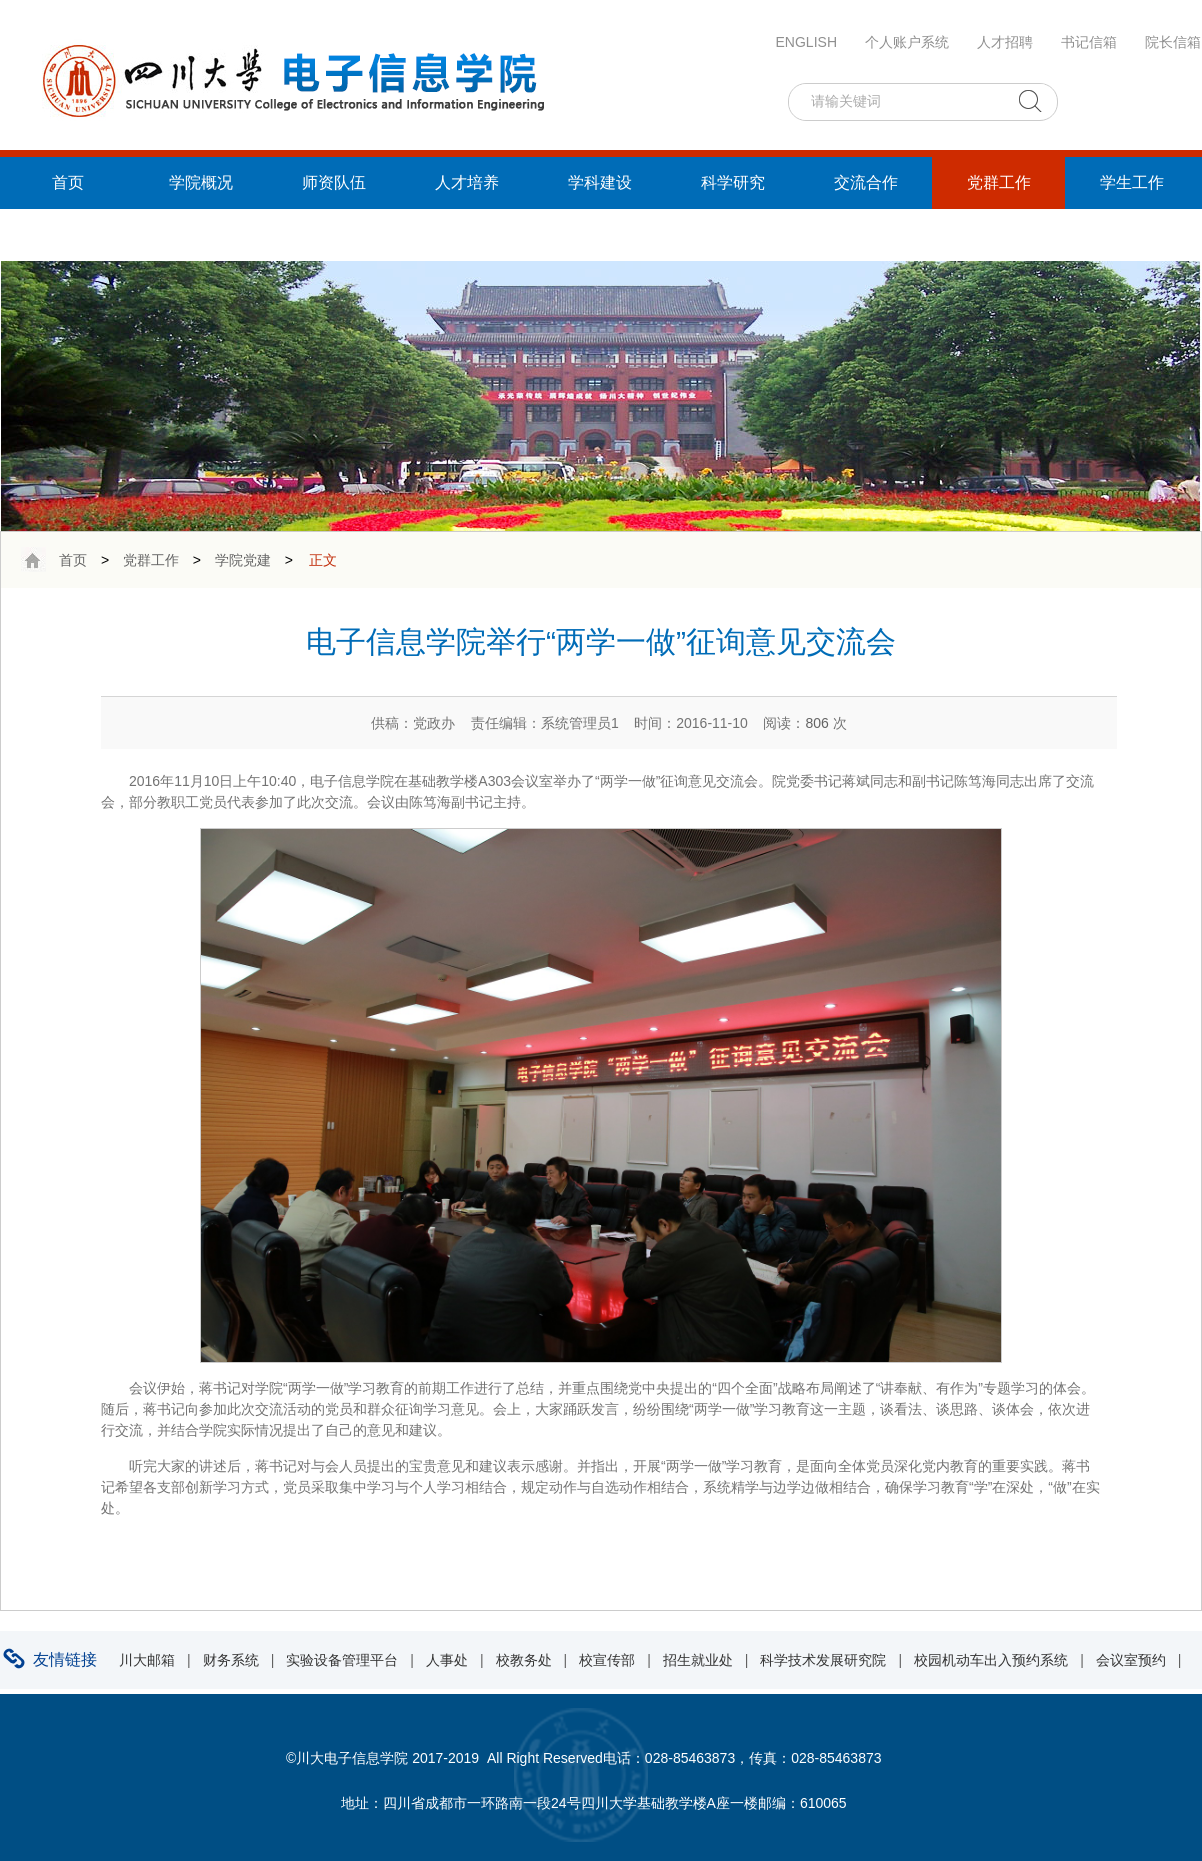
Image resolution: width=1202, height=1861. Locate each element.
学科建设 (600, 182)
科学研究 (733, 182)
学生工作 (1132, 182)
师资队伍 (334, 182)
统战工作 (68, 234)
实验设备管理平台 (342, 1660)
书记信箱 (1089, 42)
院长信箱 (1173, 42)
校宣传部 (607, 1660)
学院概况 (201, 182)
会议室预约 (1131, 1660)
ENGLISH (806, 42)
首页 (68, 182)
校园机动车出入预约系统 (991, 1660)
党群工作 (999, 182)
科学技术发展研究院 (823, 1660)
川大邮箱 (147, 1660)
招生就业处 (698, 1660)
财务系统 (231, 1660)
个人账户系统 (907, 42)
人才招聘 (1005, 42)
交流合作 (866, 182)
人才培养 (467, 182)
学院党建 (243, 560)
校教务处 (524, 1660)
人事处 (447, 1660)
